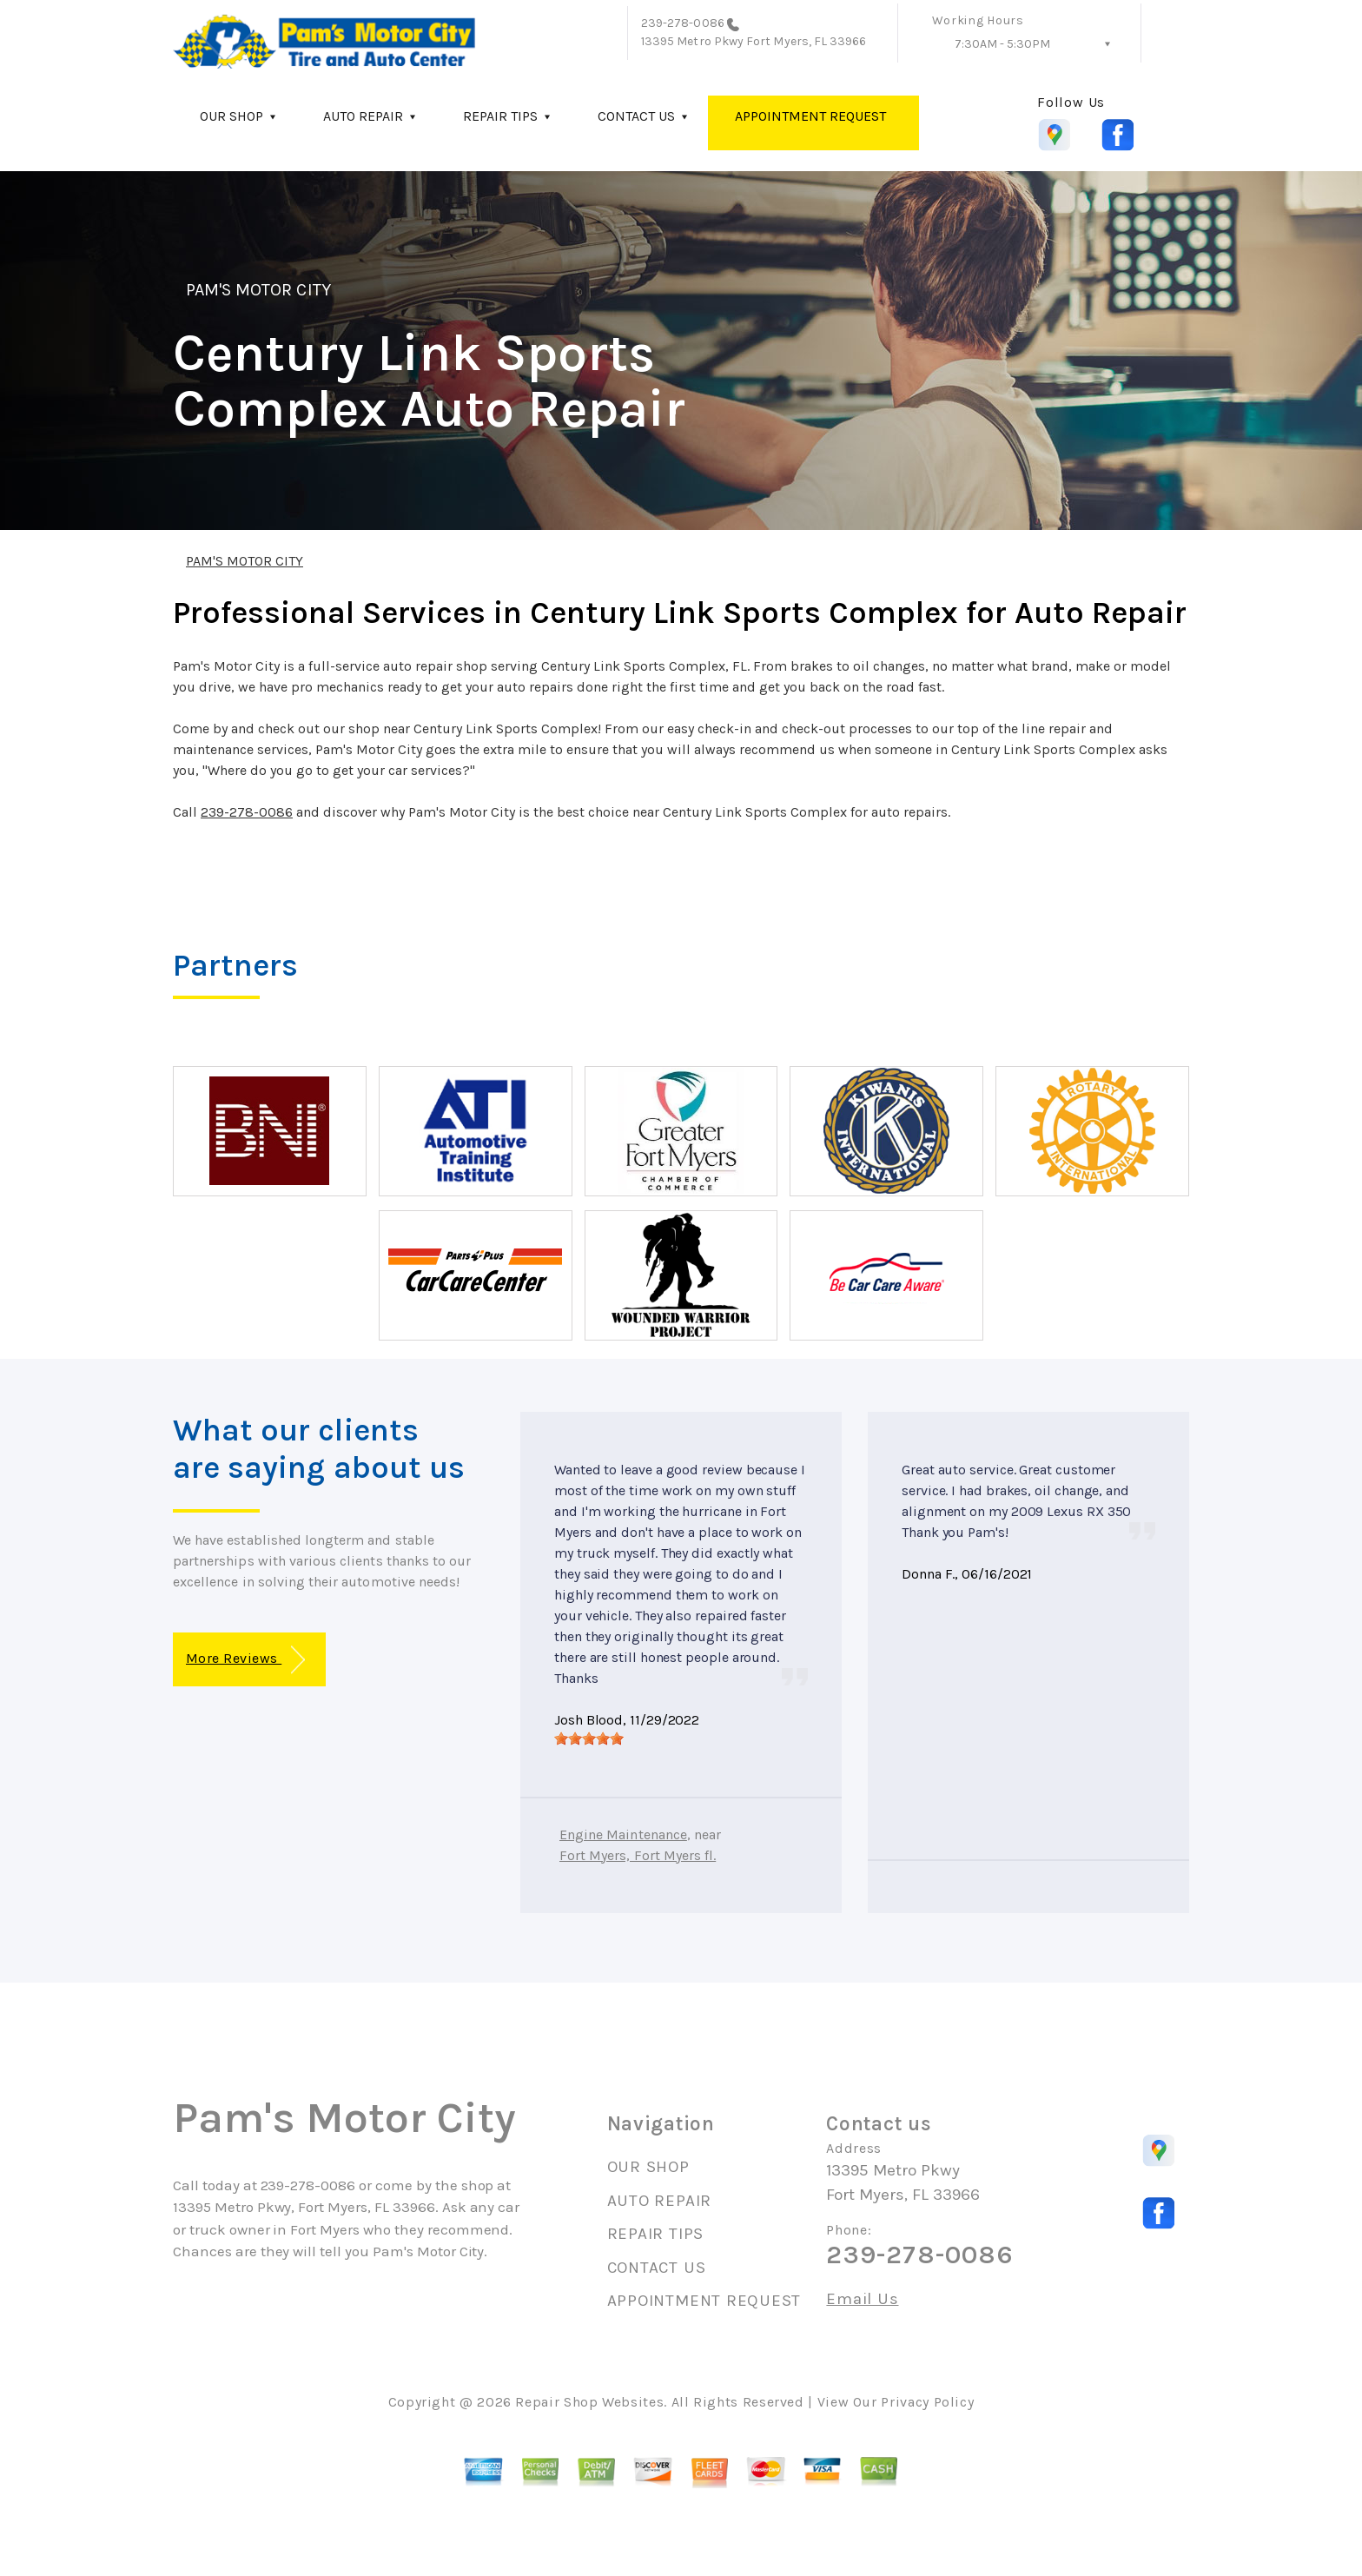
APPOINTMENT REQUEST (810, 116)
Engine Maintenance (623, 1834)
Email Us (862, 2299)
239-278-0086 (682, 23)
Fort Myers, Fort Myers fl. (637, 1855)
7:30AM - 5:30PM (1002, 43)
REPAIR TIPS (500, 116)
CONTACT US (636, 116)
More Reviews (245, 1660)
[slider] (589, 1738)
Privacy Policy (927, 2402)
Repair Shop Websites (589, 2402)
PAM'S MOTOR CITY (258, 290)
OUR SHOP (231, 116)
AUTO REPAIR (363, 116)
